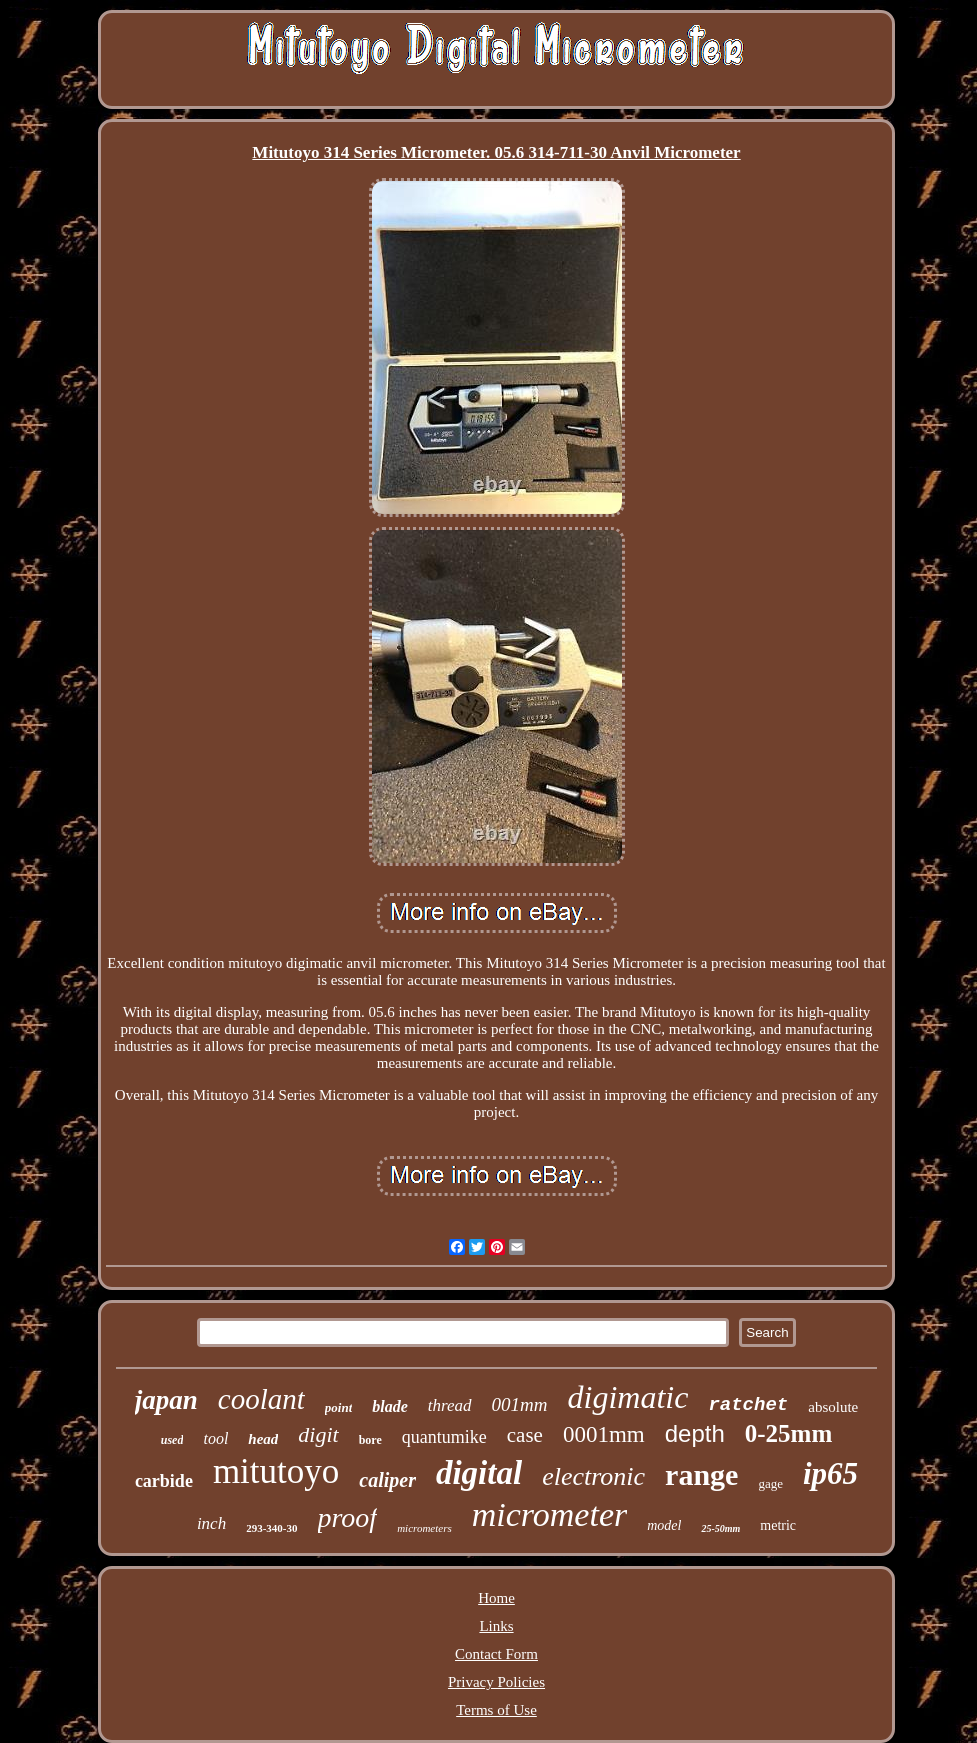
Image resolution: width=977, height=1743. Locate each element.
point (338, 1407)
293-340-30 (271, 1528)
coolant (261, 1399)
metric (778, 1525)
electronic (593, 1476)
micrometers (424, 1528)
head (263, 1439)
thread (450, 1405)
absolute (833, 1407)
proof (348, 1517)
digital (479, 1473)
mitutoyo (276, 1471)
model (664, 1525)
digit (318, 1434)
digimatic (628, 1397)
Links (496, 1626)
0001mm (604, 1434)
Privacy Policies (496, 1682)
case (525, 1435)
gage (770, 1483)
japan (166, 1400)
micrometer (549, 1514)
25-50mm (720, 1528)
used (172, 1440)
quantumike (444, 1437)
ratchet (748, 1405)
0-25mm (788, 1433)
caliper (387, 1480)
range (701, 1474)
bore (370, 1440)
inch (211, 1523)
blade (390, 1406)
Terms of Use (496, 1710)
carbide (164, 1481)
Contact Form (496, 1654)
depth (695, 1433)
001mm (520, 1404)
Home (496, 1598)
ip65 (830, 1473)
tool (215, 1438)
